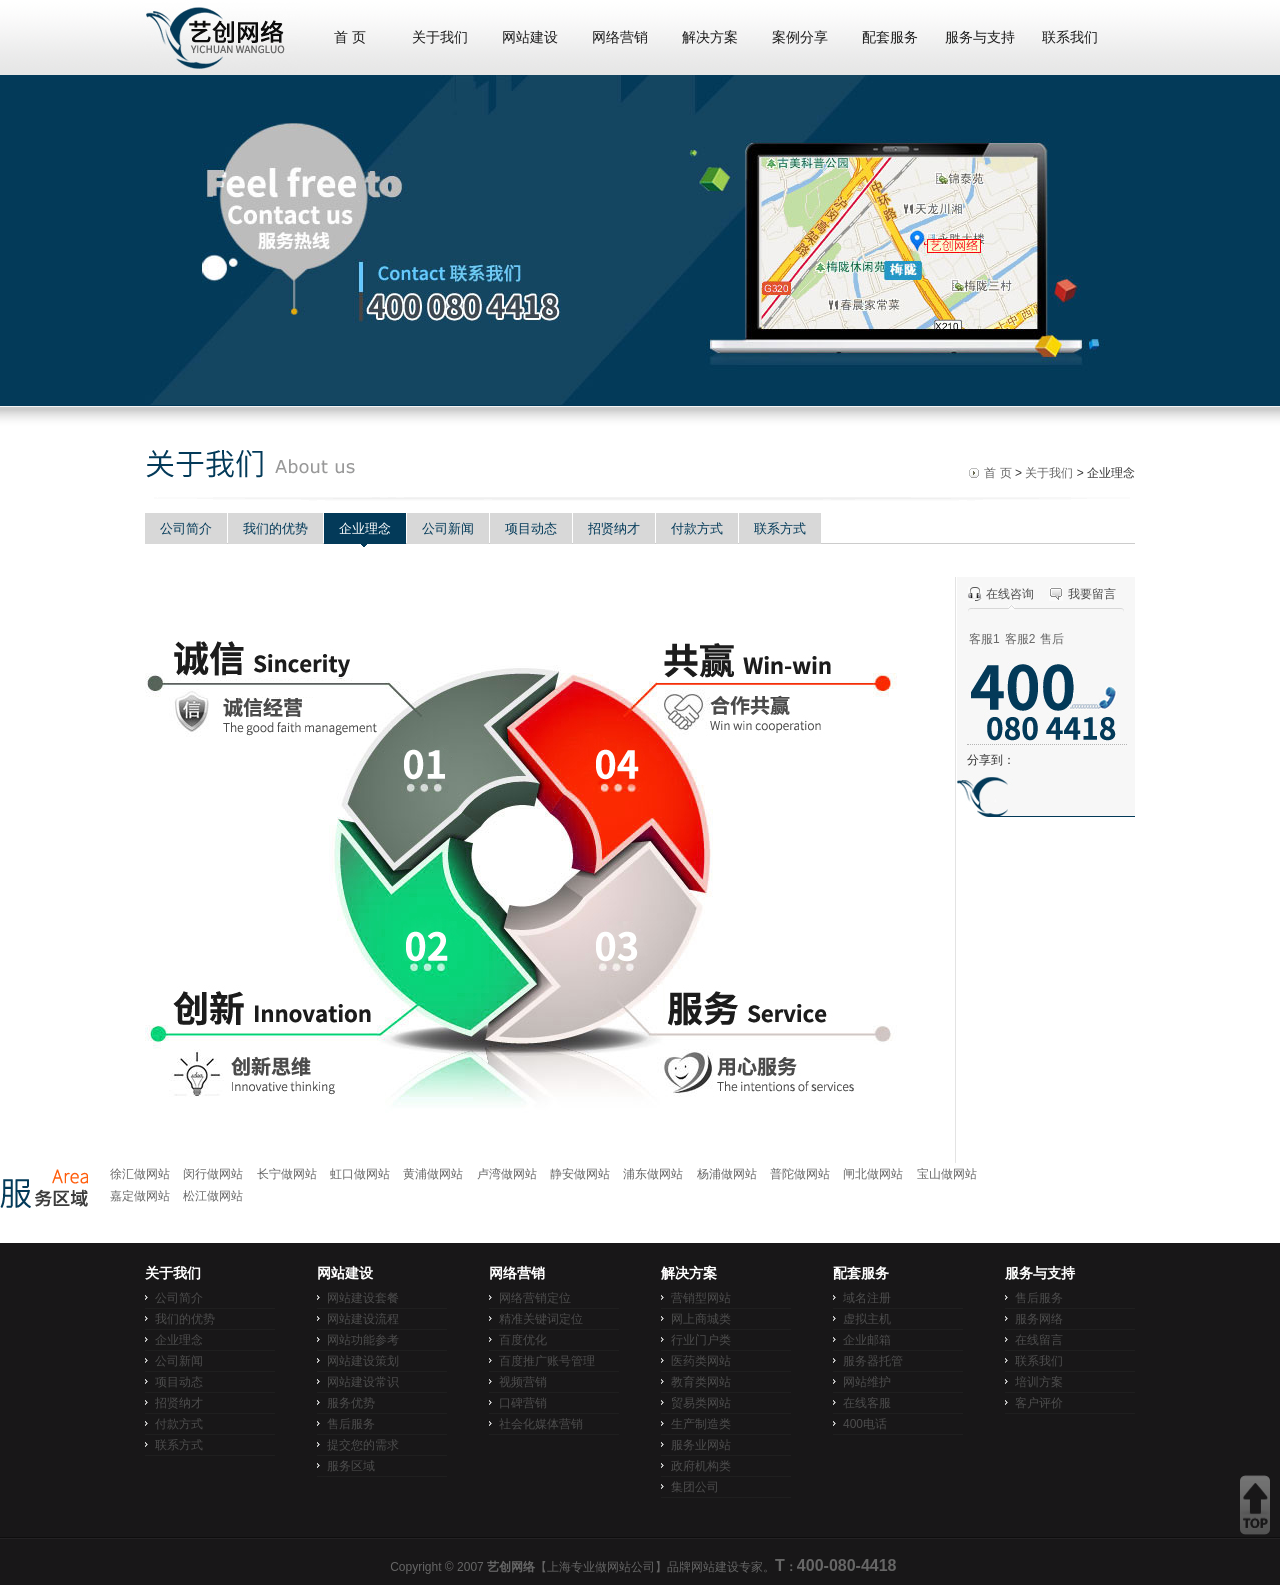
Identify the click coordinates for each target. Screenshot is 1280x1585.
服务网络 (1039, 1319)
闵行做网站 (213, 1174)
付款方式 (697, 528)
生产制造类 (701, 1424)
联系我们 (1070, 37)
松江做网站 (213, 1196)
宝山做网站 (947, 1174)
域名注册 (867, 1298)
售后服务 (351, 1424)
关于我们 (440, 37)
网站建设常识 (363, 1382)
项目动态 (531, 528)
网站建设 (530, 37)
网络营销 (620, 37)
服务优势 (351, 1403)
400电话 (865, 1424)
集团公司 (695, 1487)
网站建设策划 (363, 1361)
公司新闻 (448, 528)
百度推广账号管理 (547, 1361)
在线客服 (867, 1403)
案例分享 (800, 37)
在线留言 (1039, 1340)
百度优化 (523, 1340)
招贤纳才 (614, 528)
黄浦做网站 (433, 1174)
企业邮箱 (867, 1340)
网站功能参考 (363, 1340)
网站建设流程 (363, 1319)
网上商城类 (701, 1319)
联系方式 (780, 528)
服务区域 (351, 1466)
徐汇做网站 (140, 1174)
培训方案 (1039, 1382)
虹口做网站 (360, 1174)
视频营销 (523, 1382)
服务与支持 (980, 37)
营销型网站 (701, 1298)
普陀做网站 (800, 1174)
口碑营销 (523, 1403)
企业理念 (365, 528)
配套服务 (890, 37)
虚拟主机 (867, 1319)
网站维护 (867, 1382)
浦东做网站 (653, 1174)
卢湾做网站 (507, 1174)
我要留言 (1092, 594)
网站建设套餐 (363, 1298)
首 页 (350, 37)
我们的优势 (275, 528)
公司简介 (186, 528)
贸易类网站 (701, 1403)
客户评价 (1039, 1403)
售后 (1052, 639)
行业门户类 (701, 1340)
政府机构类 (701, 1466)
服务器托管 (873, 1361)
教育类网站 (701, 1382)
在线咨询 (1010, 594)
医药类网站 (701, 1361)
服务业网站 (701, 1445)
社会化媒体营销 (541, 1424)
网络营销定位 (535, 1298)
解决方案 (710, 37)
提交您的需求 (363, 1445)
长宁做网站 (287, 1174)
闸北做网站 (873, 1174)
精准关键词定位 (541, 1319)
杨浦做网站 (727, 1174)
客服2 (1020, 639)
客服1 (984, 639)
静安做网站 (580, 1174)
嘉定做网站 (140, 1196)
